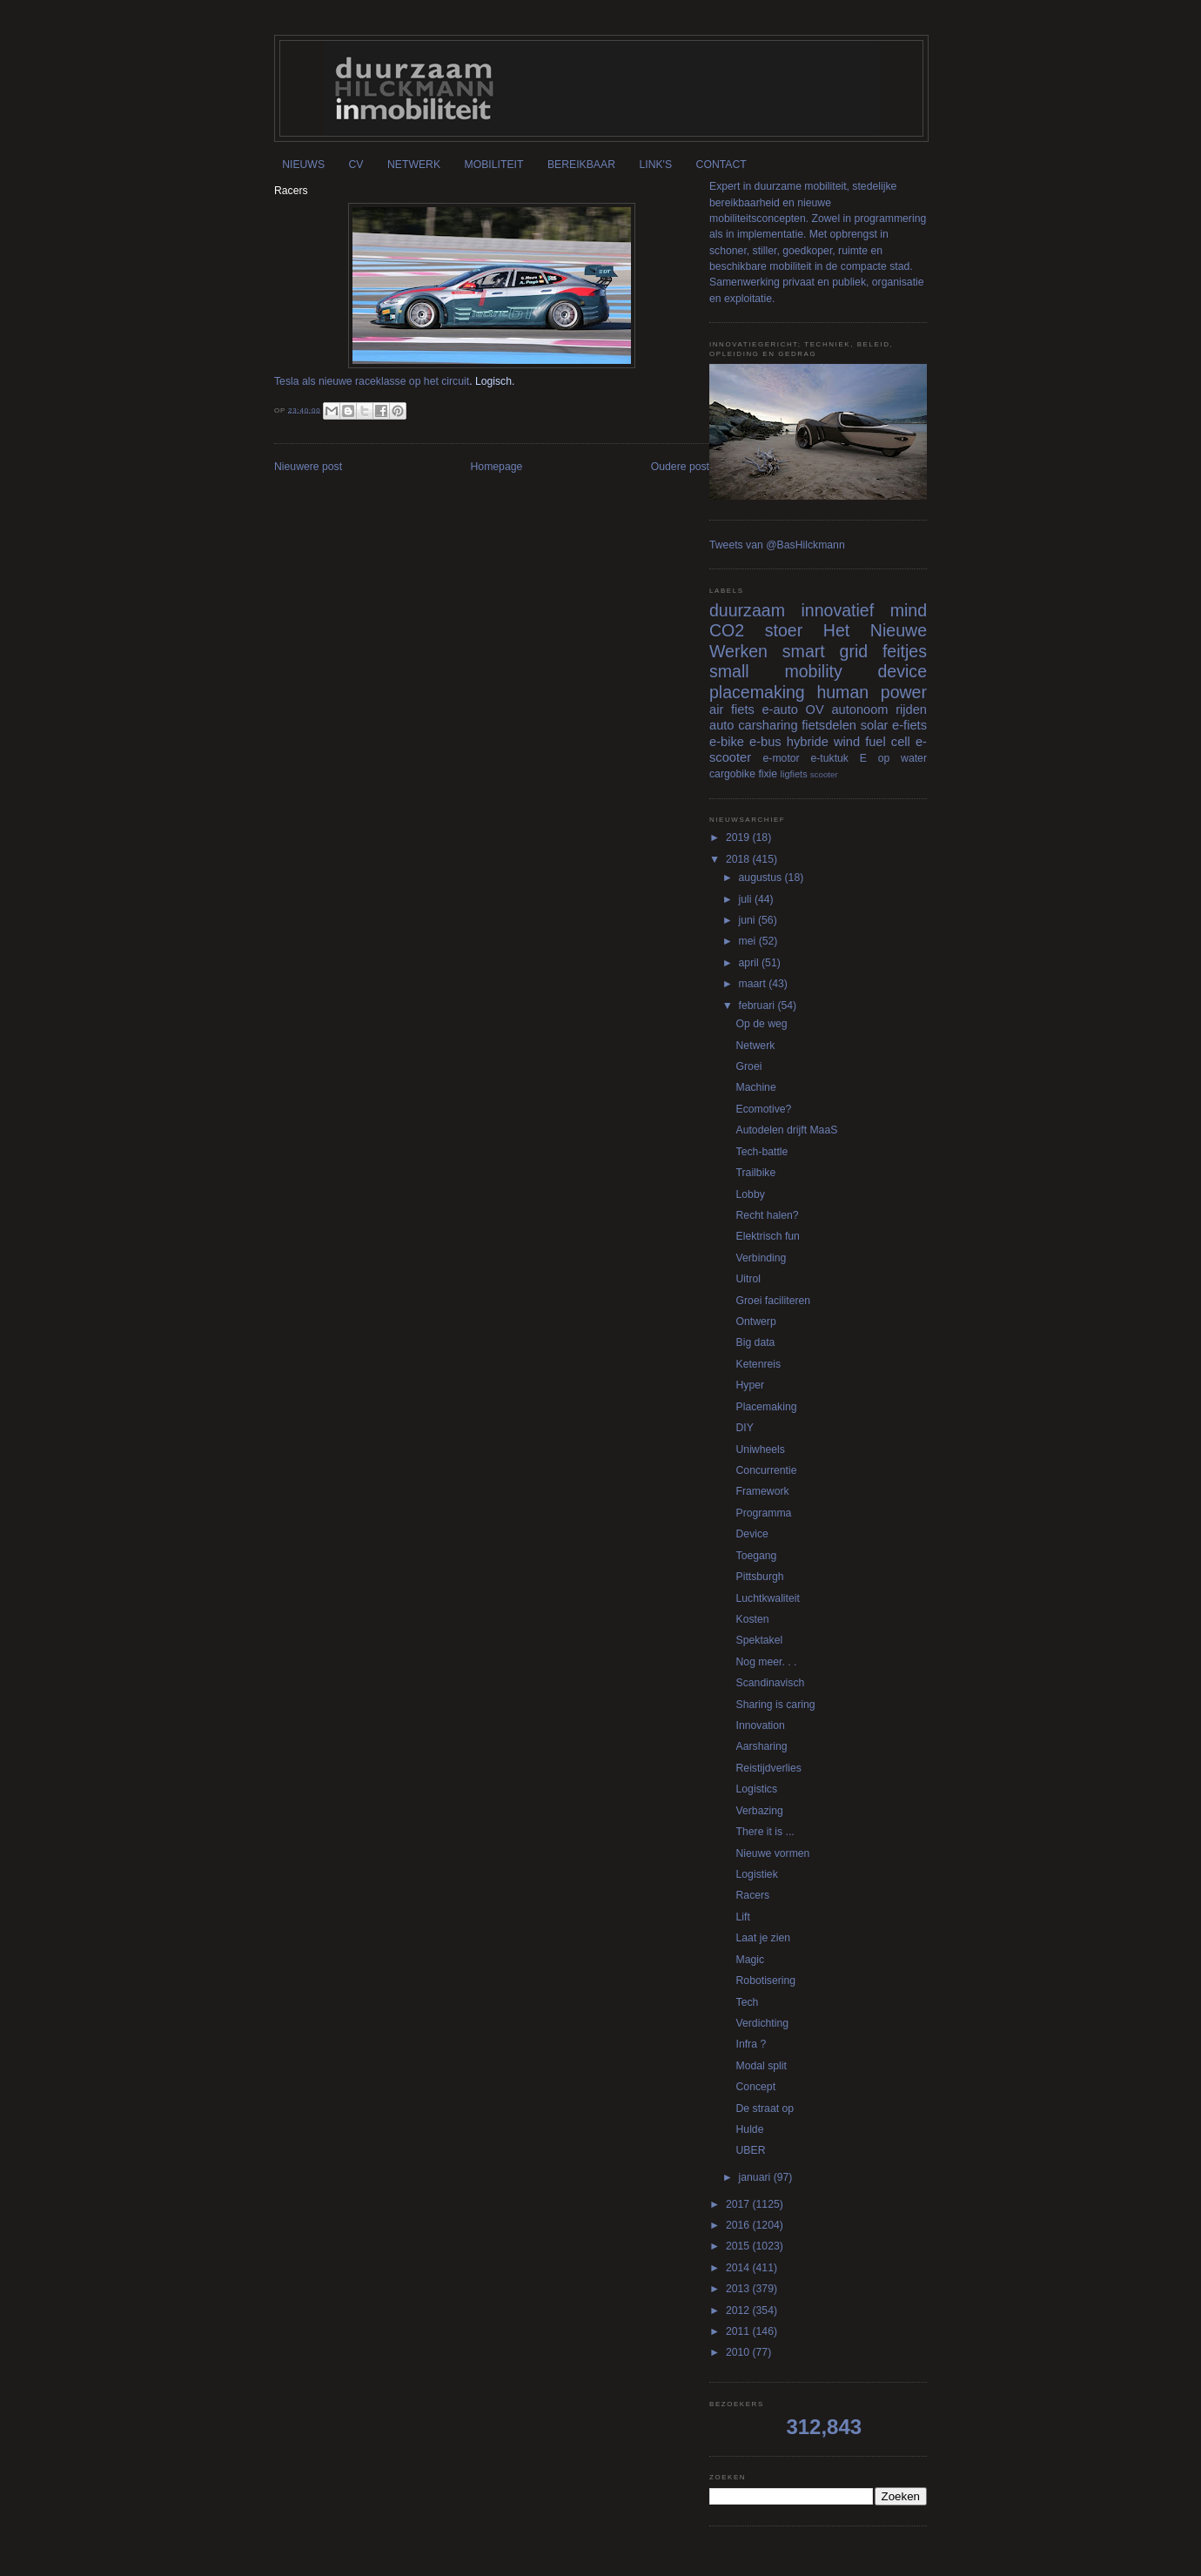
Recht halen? (767, 1215)
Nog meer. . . (766, 1662)
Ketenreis (759, 1364)
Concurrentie (766, 1470)
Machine (756, 1087)
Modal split (761, 2066)
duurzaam (747, 610)
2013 (739, 2289)
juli (747, 899)
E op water (893, 758)
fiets (743, 709)
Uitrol (749, 1279)
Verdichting (762, 2023)
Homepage (497, 467)
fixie (767, 774)
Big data (755, 1342)
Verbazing (759, 1811)
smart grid (825, 651)
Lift (743, 1917)
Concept (756, 2087)
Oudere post (680, 467)
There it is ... (765, 1832)
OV (815, 709)
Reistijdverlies (769, 1768)
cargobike (732, 774)
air (716, 709)
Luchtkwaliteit (768, 1598)
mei (749, 941)
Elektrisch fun (768, 1236)
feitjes (904, 651)
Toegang (756, 1556)
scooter (824, 774)
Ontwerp (756, 1321)
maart (754, 984)
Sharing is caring (775, 1704)
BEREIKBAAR (581, 164)
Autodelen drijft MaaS (787, 1130)
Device (752, 1534)
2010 (739, 2352)
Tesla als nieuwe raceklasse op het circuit (371, 381)
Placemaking (766, 1407)
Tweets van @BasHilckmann (777, 545)
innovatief (837, 610)
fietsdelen (829, 725)
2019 (739, 837)
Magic (750, 1960)
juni (748, 920)
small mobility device (818, 671)
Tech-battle (762, 1152)
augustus (762, 877)
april (750, 963)
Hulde (750, 2129)
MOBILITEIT (494, 164)
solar (875, 725)
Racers (753, 1895)
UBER (751, 2150)
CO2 (726, 630)
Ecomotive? (764, 1109)
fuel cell (887, 742)
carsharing (767, 725)
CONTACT (721, 164)
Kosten (752, 1619)
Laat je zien (763, 1938)
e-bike (726, 742)
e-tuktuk (829, 758)
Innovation (760, 1725)
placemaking (757, 692)
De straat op (765, 2108)
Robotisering (766, 1980)
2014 (739, 2268)
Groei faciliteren (773, 1301)
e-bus (765, 742)
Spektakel (759, 1640)
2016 (739, 2225)
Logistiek (757, 1874)
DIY (745, 1428)
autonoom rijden (879, 709)
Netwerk (755, 1045)
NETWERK (413, 164)
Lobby (750, 1194)
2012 (739, 2310)
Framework (762, 1491)
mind (908, 610)
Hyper (750, 1385)
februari (758, 1005)
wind (847, 742)
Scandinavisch (770, 1683)
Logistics (757, 1789)
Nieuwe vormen (773, 1853)
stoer (783, 630)
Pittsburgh (760, 1576)
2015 (739, 2246)
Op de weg (762, 1024)
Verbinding (761, 1258)
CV (356, 164)
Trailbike (756, 1173)
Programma (764, 1513)
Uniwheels (760, 1449)
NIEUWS (303, 164)
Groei (749, 1066)
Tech (747, 2002)
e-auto (780, 709)
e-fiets (909, 725)
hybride (808, 742)
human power (871, 692)
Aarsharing (762, 1746)
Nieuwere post (308, 467)
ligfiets (794, 774)
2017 (739, 2204)
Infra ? (751, 2044)
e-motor (781, 758)
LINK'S (655, 164)
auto (722, 725)
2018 (739, 859)
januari (756, 2177)
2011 (739, 2331)
